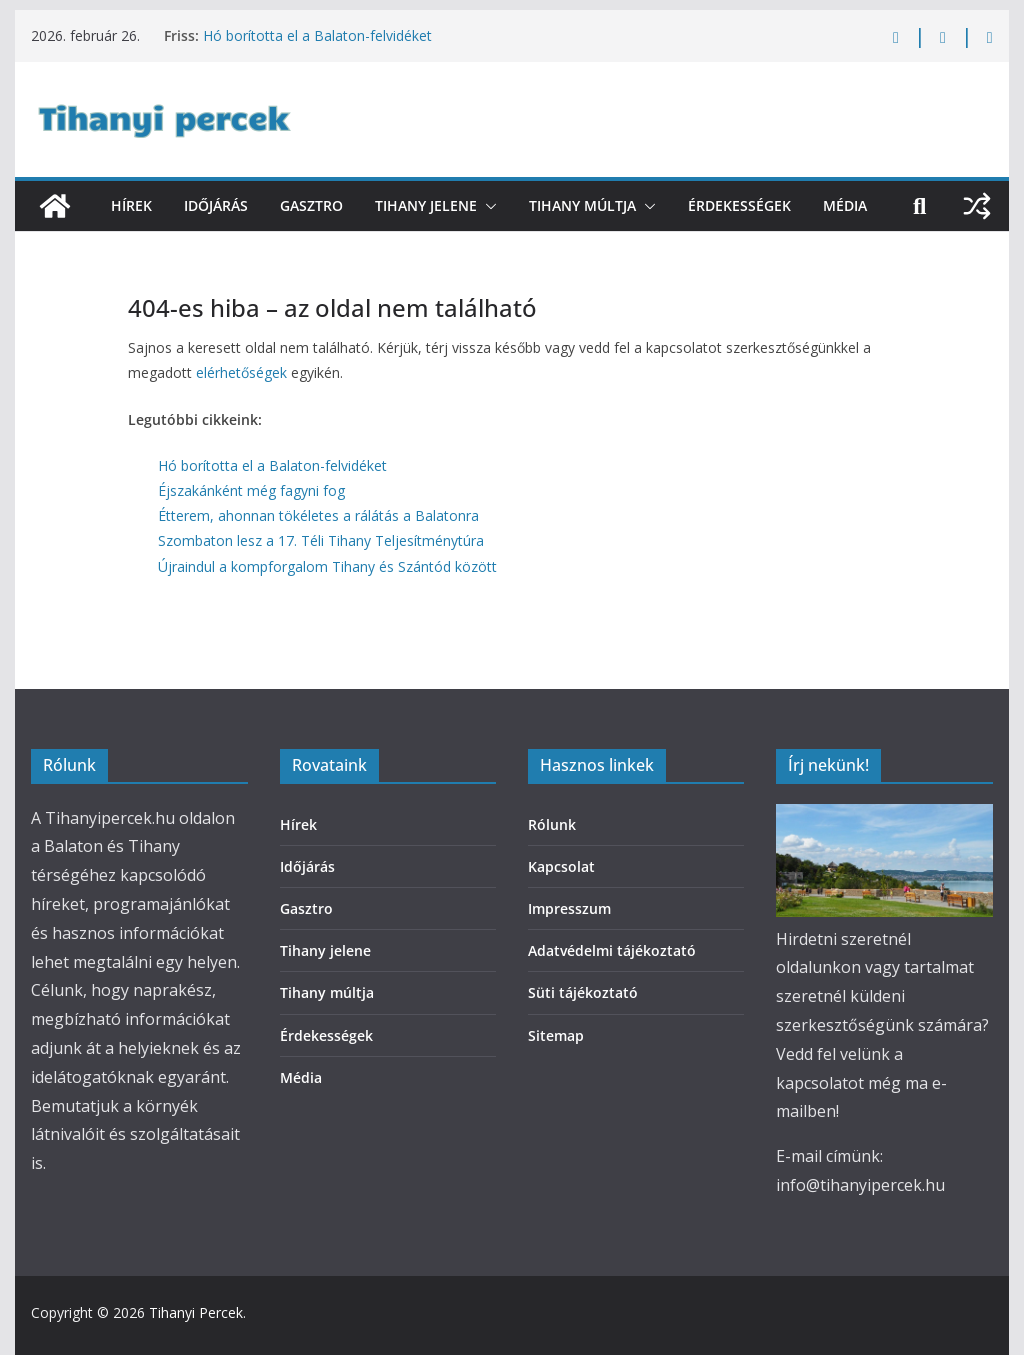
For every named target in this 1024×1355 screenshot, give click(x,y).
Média (845, 205)
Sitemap (556, 1035)
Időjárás (216, 205)
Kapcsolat (561, 866)
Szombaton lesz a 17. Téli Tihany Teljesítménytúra (321, 540)
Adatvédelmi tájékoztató (612, 950)
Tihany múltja (582, 205)
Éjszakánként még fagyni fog (251, 490)
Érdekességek (739, 205)
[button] (487, 206)
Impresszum (569, 908)
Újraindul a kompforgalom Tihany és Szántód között (327, 566)
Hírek (131, 205)
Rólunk (552, 824)
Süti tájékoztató (583, 992)
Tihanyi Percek (196, 1312)
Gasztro (311, 205)
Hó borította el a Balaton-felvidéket (317, 35)
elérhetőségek (241, 372)
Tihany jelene (426, 205)
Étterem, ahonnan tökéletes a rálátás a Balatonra (318, 515)
